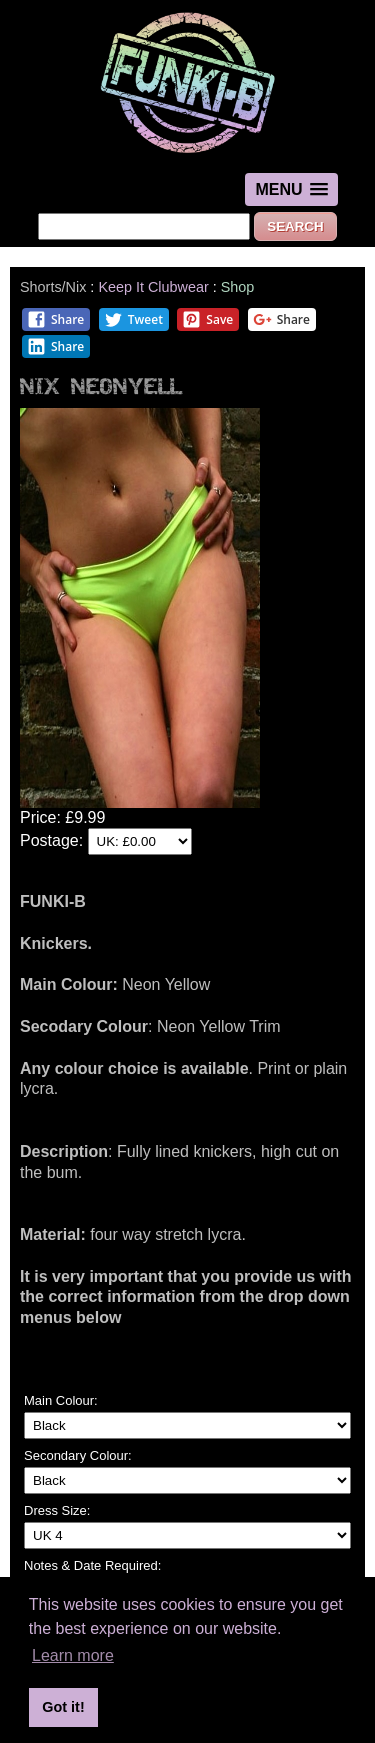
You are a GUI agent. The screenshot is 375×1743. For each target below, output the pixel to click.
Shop (238, 287)
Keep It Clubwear (153, 287)
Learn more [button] (73, 1655)
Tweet (133, 319)
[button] (291, 189)
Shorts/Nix (53, 287)
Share (55, 319)
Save (207, 319)
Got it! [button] (63, 1707)
